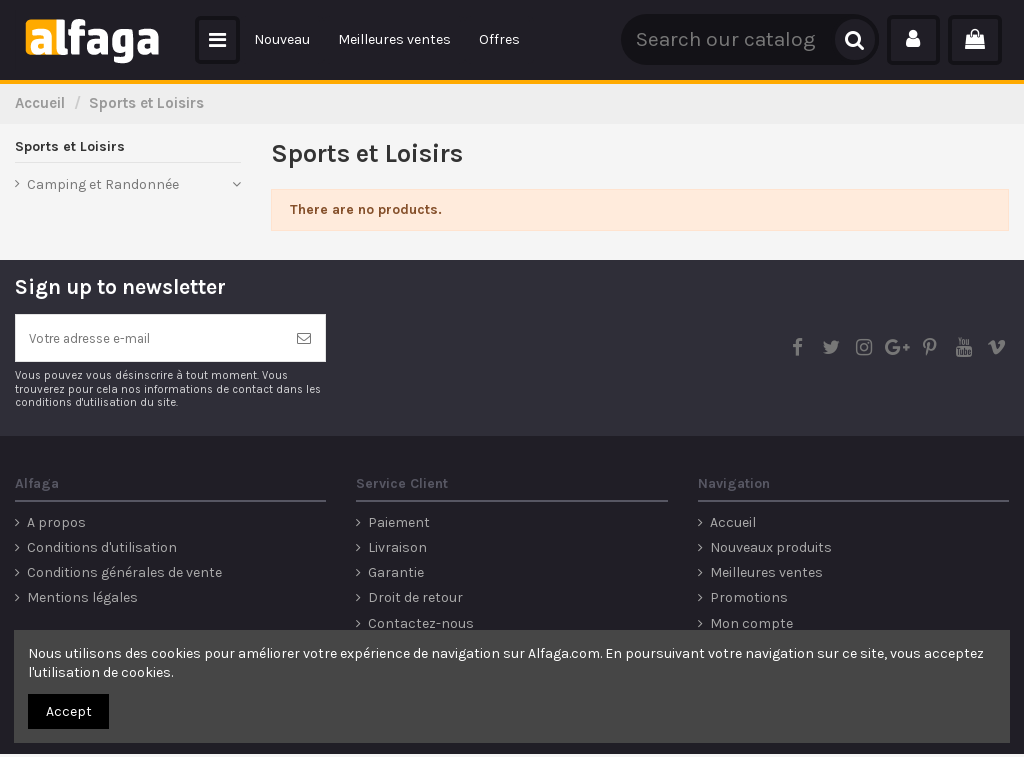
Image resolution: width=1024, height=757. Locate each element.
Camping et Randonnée (103, 184)
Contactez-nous (421, 626)
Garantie (396, 575)
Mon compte (751, 626)
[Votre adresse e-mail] (149, 339)
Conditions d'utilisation (102, 550)
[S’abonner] (304, 339)
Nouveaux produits (771, 550)
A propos (56, 525)
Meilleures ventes (766, 575)
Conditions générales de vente (124, 575)
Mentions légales (82, 600)
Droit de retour (415, 600)
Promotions (749, 600)
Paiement (399, 525)
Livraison (397, 550)
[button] (217, 40)
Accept (69, 711)
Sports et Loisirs (70, 146)
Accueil (733, 525)
